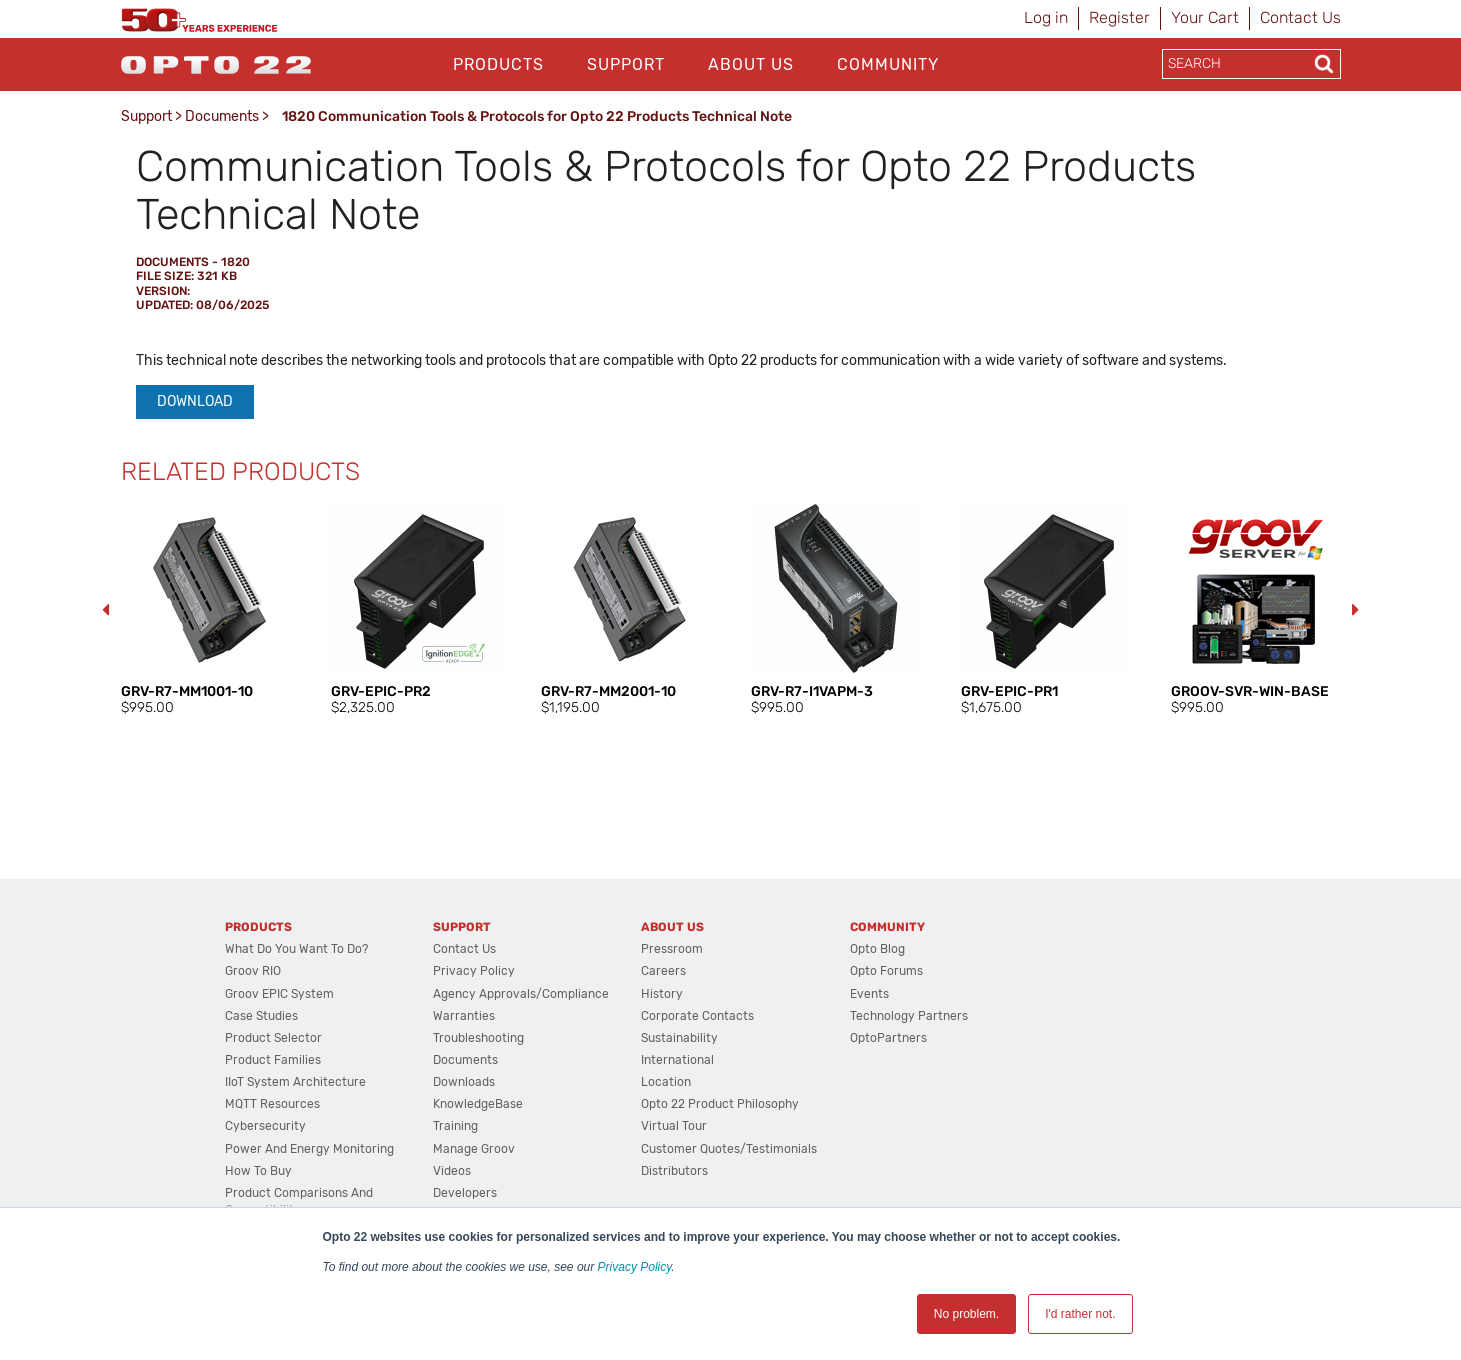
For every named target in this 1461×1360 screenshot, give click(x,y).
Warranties (464, 1016)
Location (666, 1082)
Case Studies (261, 1016)
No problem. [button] (966, 1314)
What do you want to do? (296, 949)
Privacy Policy (635, 1267)
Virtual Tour (674, 1126)
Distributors (674, 1171)
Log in (1046, 17)
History (662, 994)
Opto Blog (877, 949)
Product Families (273, 1060)
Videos (452, 1171)
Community (888, 64)
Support (626, 64)
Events (869, 994)
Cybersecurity (265, 1126)
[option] (206, 611)
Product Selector (273, 1038)
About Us (751, 64)
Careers (663, 971)
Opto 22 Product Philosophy (720, 1104)
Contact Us (1300, 17)
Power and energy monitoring (309, 1149)
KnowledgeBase (478, 1104)
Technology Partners (909, 1016)
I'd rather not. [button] (1080, 1314)
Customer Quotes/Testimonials (729, 1149)
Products (498, 64)
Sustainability (679, 1038)
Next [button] (1356, 610)
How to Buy (258, 1171)
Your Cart (1205, 17)
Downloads (464, 1082)
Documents (222, 116)
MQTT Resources (272, 1104)
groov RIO (253, 971)
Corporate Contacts (697, 1016)
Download (195, 401)
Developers (465, 1193)
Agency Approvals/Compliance (521, 994)
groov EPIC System (279, 994)
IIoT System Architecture (295, 1082)
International (677, 1060)
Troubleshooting (478, 1038)
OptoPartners (888, 1038)
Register (1119, 17)
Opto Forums (886, 971)
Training (455, 1126)
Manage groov (474, 1149)
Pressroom (672, 949)
